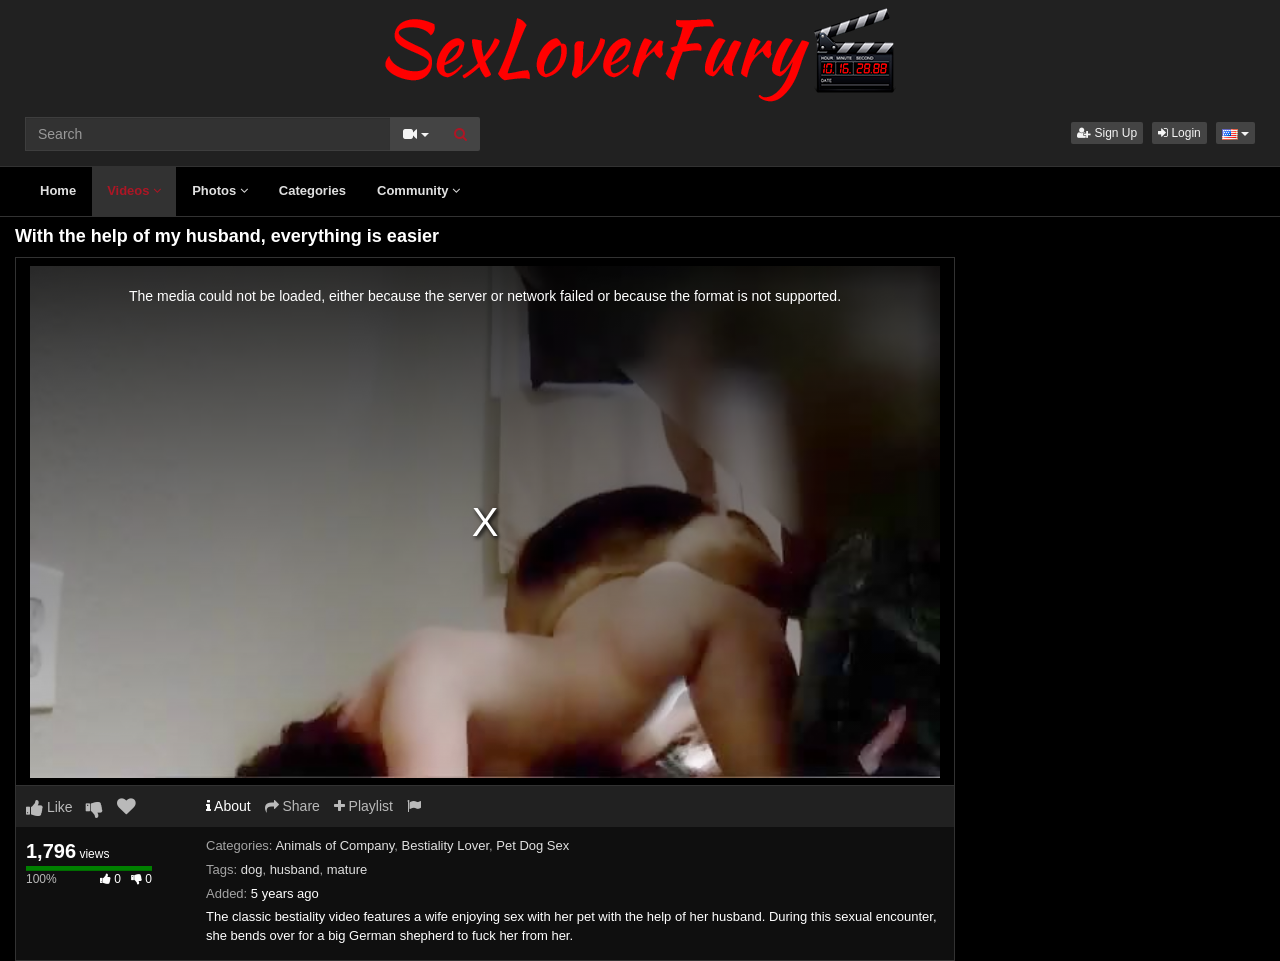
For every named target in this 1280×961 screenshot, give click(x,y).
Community (418, 190)
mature (347, 869)
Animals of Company (334, 845)
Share (292, 806)
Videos (134, 190)
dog (252, 869)
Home (58, 190)
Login (1179, 133)
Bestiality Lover (445, 845)
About (228, 806)
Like (49, 807)
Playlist (363, 806)
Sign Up (1107, 133)
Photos (220, 190)
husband (295, 869)
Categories (312, 190)
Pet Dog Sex (532, 845)
